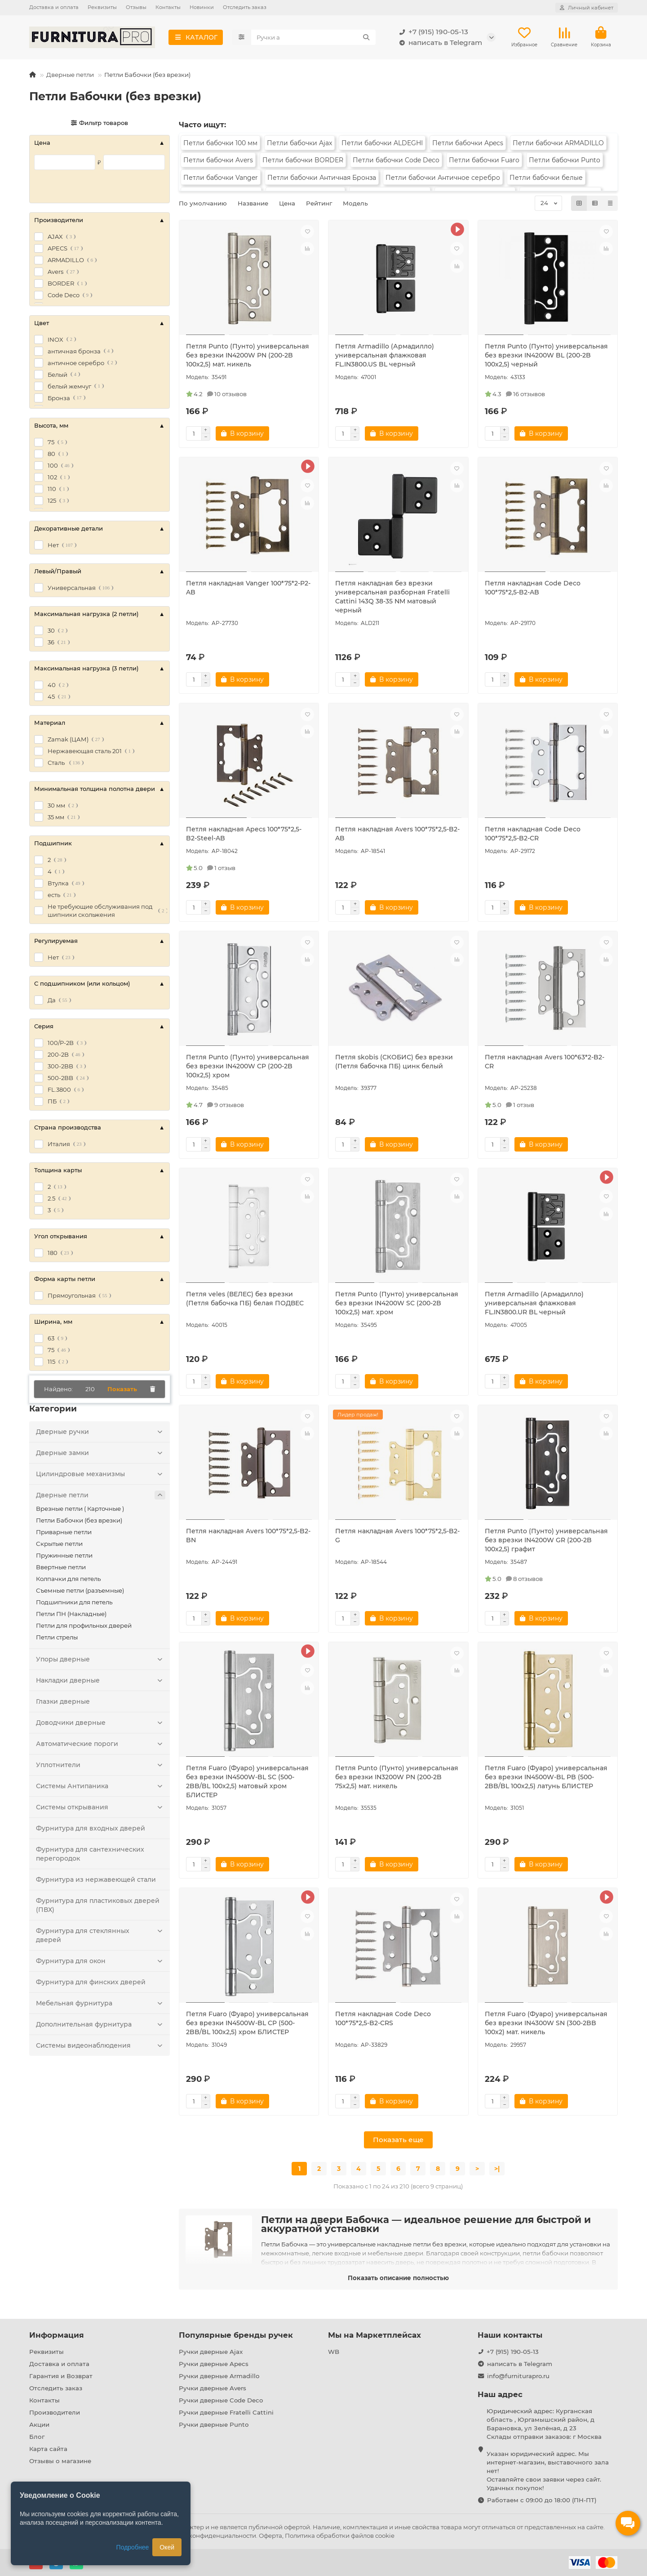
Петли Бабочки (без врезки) (79, 1520)
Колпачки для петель (68, 1578)
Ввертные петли (61, 1567)
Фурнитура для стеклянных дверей (100, 1935)
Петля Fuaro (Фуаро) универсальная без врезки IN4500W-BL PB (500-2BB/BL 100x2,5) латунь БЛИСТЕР (546, 1777)
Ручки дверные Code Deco (221, 2400)
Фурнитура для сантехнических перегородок (90, 1853)
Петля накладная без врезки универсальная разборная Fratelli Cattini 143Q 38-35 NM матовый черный (392, 596)
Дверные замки (100, 1452)
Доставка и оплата (54, 7)
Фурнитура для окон (100, 1960)
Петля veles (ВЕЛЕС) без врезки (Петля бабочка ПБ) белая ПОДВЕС (245, 1298)
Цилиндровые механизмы (100, 1473)
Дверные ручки (100, 1431)
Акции (39, 2424)
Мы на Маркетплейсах (374, 2334)
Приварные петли (64, 1532)
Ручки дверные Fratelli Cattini (226, 2412)
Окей (167, 2547)
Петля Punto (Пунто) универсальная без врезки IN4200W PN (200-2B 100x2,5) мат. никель (247, 355)
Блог (36, 2436)
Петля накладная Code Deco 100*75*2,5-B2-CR (533, 833)
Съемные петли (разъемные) (80, 1590)
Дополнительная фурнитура (100, 2024)
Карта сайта (48, 2448)
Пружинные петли (64, 1555)
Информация (56, 2334)
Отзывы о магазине (60, 2460)
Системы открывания (100, 1807)
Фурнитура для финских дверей (91, 1982)
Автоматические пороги (100, 1743)
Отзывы (136, 7)
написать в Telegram (439, 43)
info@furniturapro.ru (518, 2376)
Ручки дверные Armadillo (219, 2376)
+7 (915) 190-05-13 (432, 32)
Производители (54, 2412)
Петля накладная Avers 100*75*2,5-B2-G (397, 1535)
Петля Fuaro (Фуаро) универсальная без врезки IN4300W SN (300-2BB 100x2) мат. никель (546, 2023)
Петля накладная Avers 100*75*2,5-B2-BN (248, 1535)
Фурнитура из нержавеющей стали (96, 1879)
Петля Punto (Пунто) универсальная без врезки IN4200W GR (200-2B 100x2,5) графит (546, 1540)
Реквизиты (102, 7)
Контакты (168, 7)
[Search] (313, 37)
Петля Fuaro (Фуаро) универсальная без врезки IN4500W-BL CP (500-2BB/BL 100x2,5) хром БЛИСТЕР (247, 2023)
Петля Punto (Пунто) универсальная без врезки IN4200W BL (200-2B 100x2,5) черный (546, 355)
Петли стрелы (57, 1637)
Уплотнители (100, 1764)
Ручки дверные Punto (213, 2424)
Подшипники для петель (74, 1602)
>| (497, 2169)
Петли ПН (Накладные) (71, 1613)
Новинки (202, 7)
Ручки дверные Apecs (213, 2363)
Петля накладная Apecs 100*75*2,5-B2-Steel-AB (243, 833)
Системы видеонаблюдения (100, 2045)
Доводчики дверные (100, 1722)
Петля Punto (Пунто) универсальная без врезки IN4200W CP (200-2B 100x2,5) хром (247, 1066)
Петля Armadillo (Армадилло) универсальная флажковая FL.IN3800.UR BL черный (534, 1303)
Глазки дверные (63, 1701)
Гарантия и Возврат (61, 2376)
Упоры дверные (100, 1659)
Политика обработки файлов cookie (339, 2535)
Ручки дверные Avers (212, 2388)
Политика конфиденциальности (206, 2535)
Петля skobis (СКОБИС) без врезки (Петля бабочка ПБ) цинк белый (394, 1061)
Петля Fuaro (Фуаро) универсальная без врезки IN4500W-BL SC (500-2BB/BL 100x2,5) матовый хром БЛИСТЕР (247, 1781)
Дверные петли (70, 74)
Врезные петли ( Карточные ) (80, 1508)
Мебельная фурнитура (100, 2003)
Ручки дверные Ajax (211, 2351)
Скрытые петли (59, 1543)
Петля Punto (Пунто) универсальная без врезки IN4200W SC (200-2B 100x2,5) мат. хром (396, 1303)
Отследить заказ (244, 7)
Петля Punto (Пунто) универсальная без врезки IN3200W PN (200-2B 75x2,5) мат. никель (396, 1777)
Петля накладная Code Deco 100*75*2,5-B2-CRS (383, 2018)
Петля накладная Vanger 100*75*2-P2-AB (248, 587)
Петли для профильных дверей (84, 1625)
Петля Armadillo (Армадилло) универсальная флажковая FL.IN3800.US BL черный (384, 355)
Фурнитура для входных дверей (90, 1828)
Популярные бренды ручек (236, 2334)
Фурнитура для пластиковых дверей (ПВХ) (98, 1905)
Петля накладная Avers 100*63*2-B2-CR (544, 1061)
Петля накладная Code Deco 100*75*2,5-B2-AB (533, 587)
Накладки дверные (100, 1680)
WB (333, 2351)
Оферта (270, 2535)
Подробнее (132, 2547)
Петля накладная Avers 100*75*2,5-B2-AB (397, 833)
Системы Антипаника (100, 1785)
